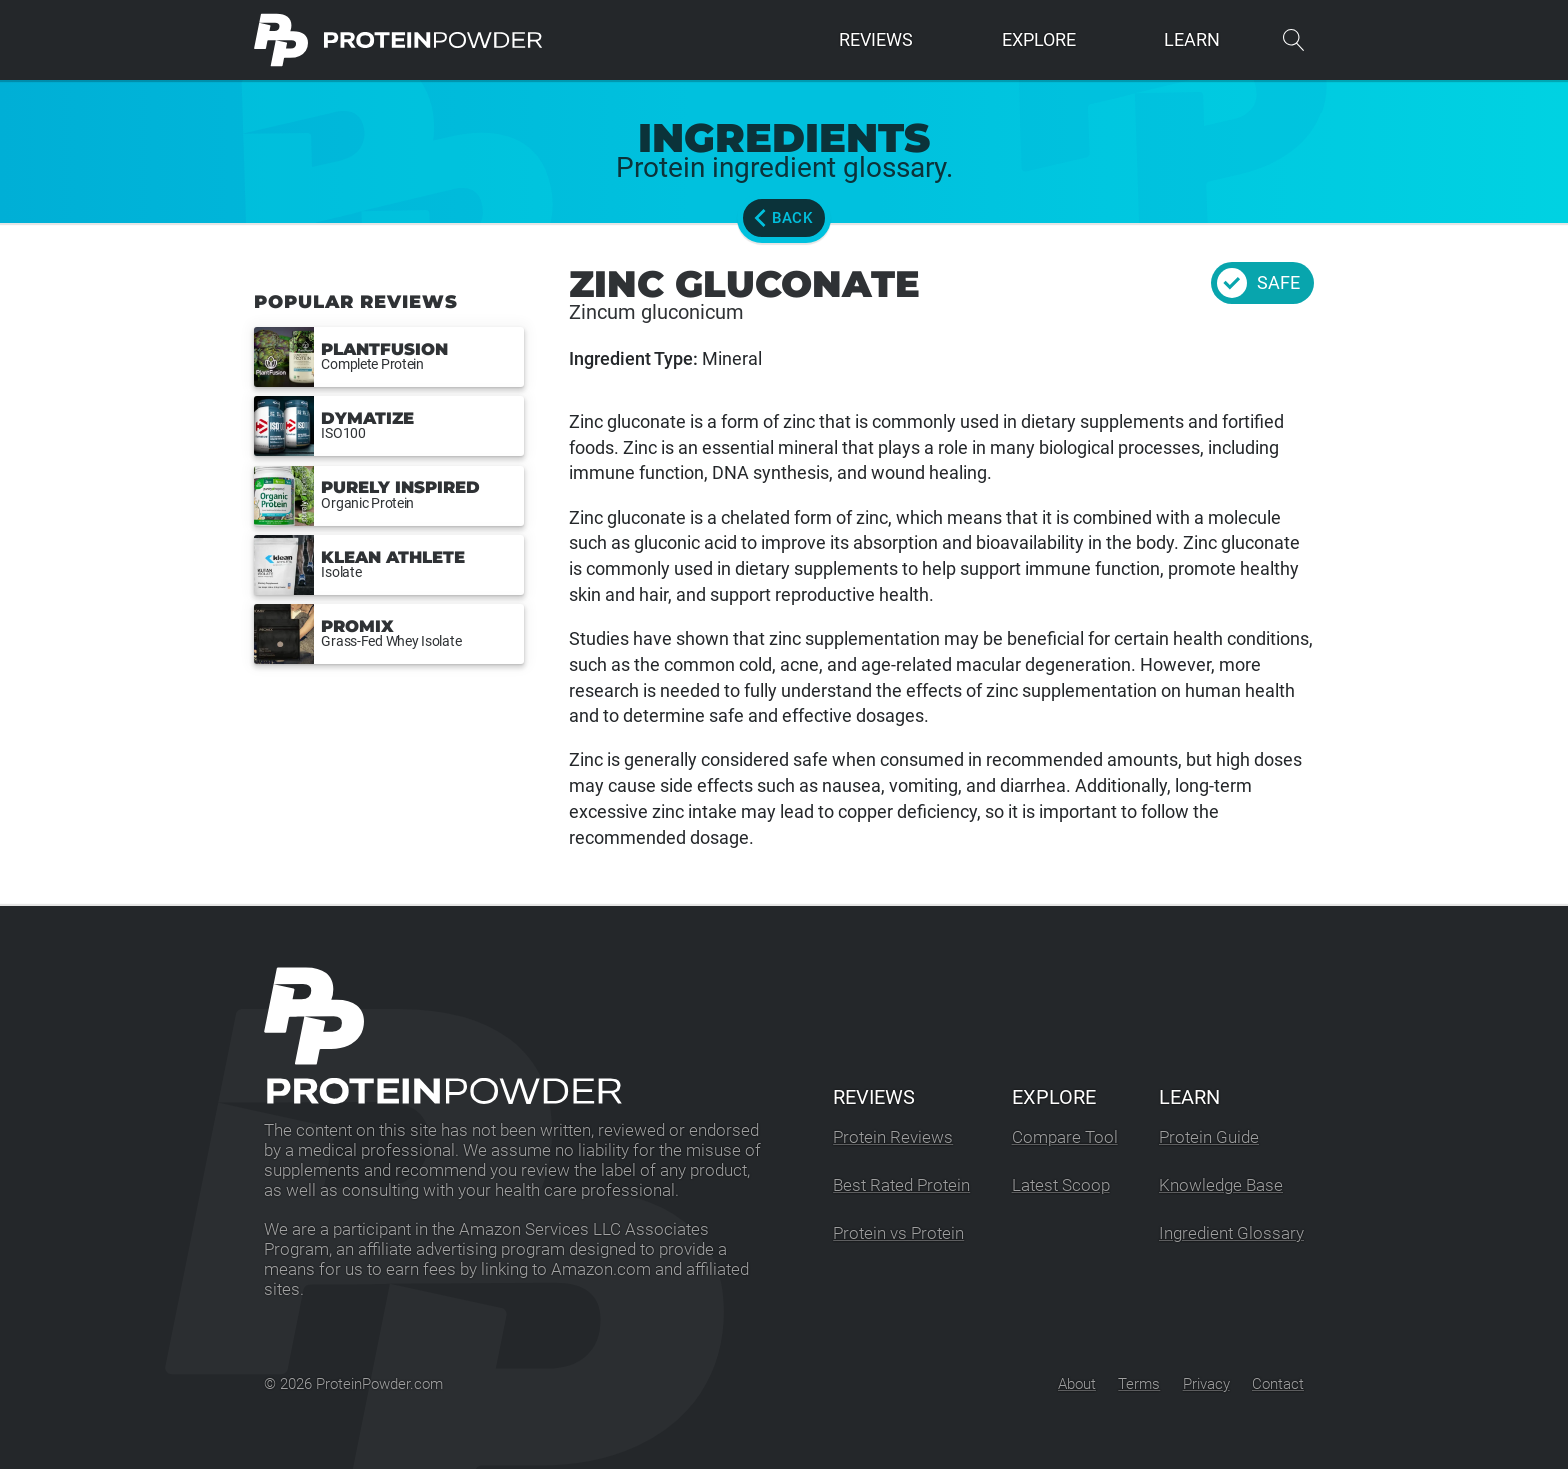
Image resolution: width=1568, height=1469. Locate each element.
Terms (1139, 1384)
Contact (1278, 1384)
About (1077, 1384)
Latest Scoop (1061, 1185)
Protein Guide (1209, 1137)
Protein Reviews (893, 1137)
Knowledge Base (1221, 1185)
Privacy (1206, 1384)
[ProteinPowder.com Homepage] (398, 40)
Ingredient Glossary (1231, 1233)
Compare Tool (1065, 1137)
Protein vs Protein (898, 1233)
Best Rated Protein (901, 1185)
